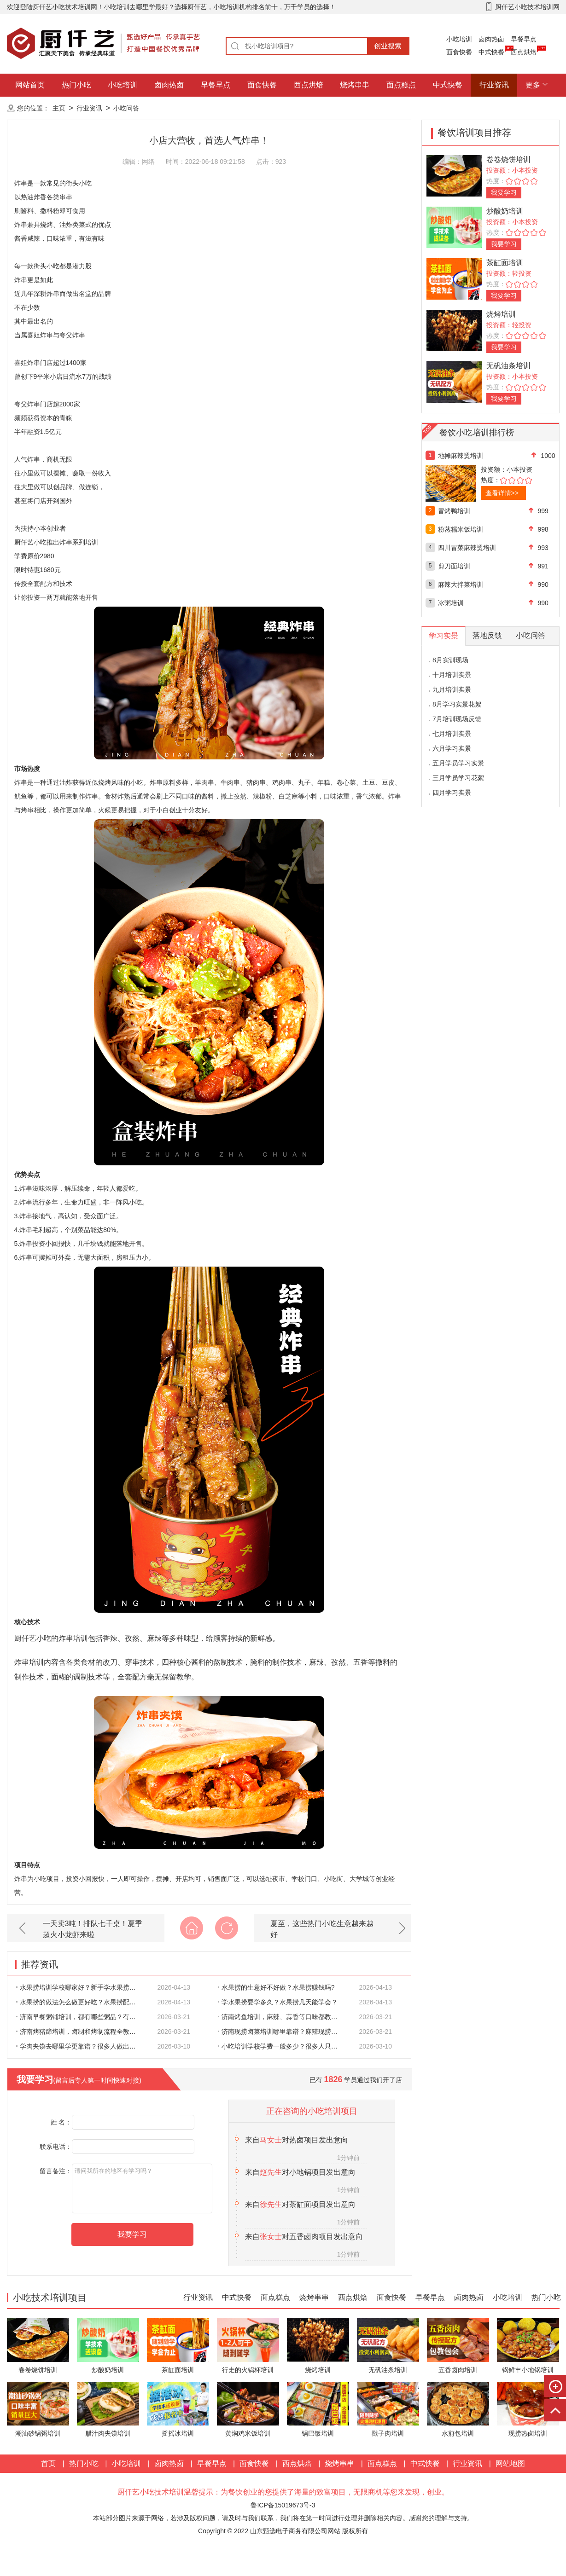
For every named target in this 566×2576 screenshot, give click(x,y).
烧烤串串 (354, 85)
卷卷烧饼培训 (508, 159)
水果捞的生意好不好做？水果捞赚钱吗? (276, 1987)
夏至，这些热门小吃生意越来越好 (321, 1929)
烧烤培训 (501, 314)
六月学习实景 (451, 748)
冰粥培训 (451, 603)
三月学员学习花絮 (458, 777)
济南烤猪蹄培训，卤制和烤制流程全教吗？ (79, 2031)
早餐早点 (524, 39)
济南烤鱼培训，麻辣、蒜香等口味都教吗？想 (283, 2016)
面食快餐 (459, 52)
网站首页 (30, 85)
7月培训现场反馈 (456, 719)
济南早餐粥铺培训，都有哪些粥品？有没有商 (81, 2016)
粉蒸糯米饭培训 (460, 529)
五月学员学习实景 (458, 763)
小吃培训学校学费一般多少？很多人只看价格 (283, 2046)
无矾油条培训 (508, 366)
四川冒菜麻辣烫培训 (467, 547)
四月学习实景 (451, 792)
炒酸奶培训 (504, 211)
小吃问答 (126, 108)
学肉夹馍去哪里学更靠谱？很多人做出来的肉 (81, 2046)
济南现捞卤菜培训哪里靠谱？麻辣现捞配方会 (283, 2031)
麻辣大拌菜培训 (460, 584)
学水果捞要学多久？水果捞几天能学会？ (278, 2002)
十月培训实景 (451, 674)
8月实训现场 (450, 660)
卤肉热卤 (491, 39)
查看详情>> (502, 493)
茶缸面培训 (504, 262)
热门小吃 (76, 85)
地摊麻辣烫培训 (460, 455)
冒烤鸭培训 (454, 511)
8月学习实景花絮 (456, 704)
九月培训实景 (451, 689)
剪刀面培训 (454, 566)
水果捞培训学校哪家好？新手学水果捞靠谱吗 (81, 1987)
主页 (59, 108)
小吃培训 (459, 39)
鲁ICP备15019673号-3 (283, 2505)
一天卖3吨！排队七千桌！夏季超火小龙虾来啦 (93, 1929)
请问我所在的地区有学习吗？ (142, 2188)
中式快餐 (491, 52)
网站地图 (510, 2463)
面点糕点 (401, 85)
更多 (532, 85)
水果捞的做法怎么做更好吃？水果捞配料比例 (81, 2002)
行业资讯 (494, 85)
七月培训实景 (451, 733)
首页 (48, 2463)
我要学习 (504, 192)
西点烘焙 (524, 52)
